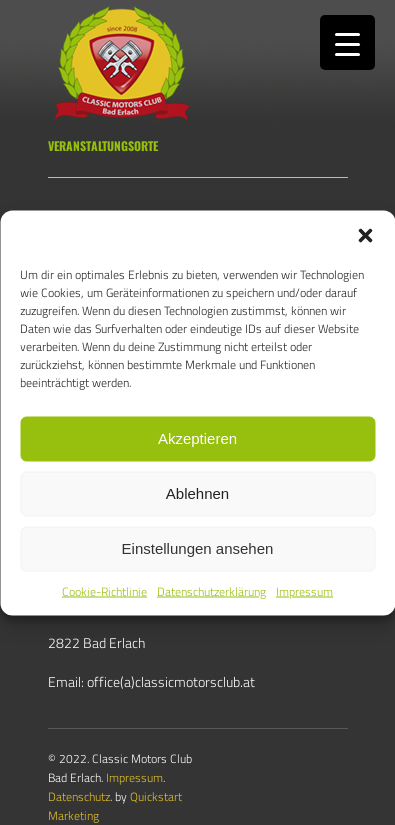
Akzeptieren (197, 438)
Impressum (304, 590)
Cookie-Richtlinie (104, 590)
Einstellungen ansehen (198, 548)
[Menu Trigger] (347, 42)
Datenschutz (79, 796)
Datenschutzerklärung (211, 590)
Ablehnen (197, 493)
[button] (365, 235)
